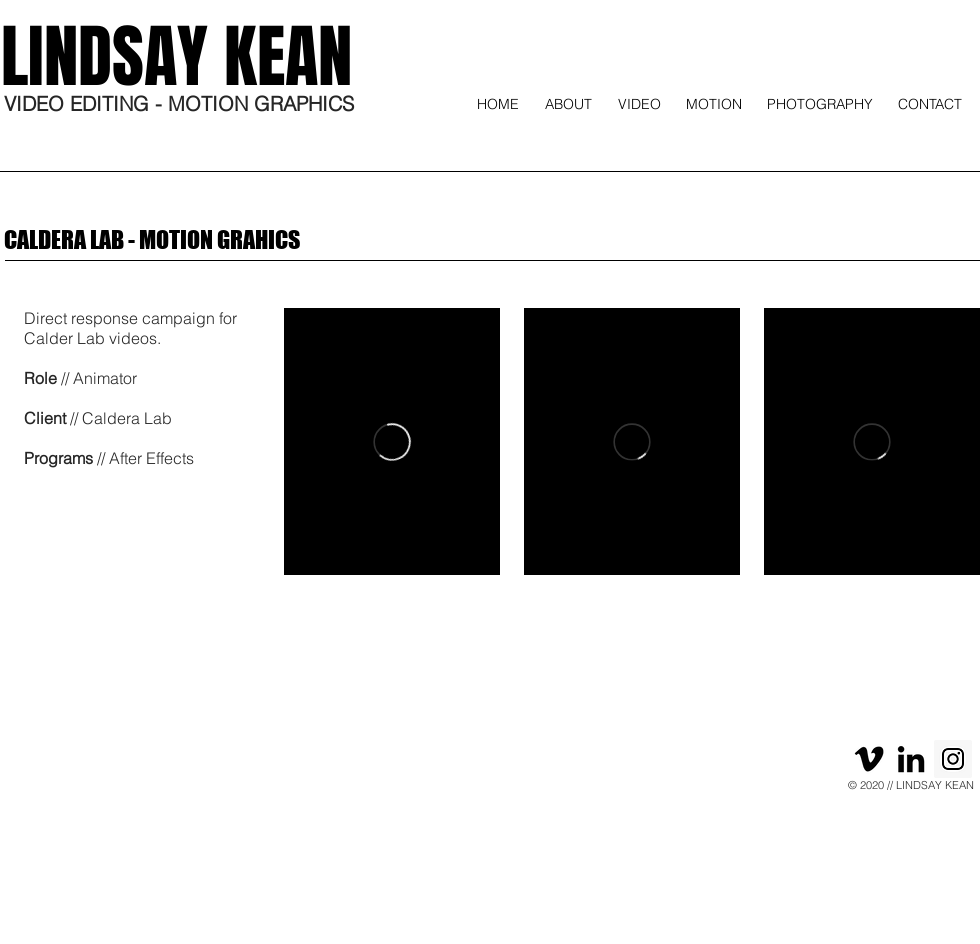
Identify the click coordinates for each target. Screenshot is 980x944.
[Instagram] (953, 759)
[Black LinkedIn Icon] (911, 759)
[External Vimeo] (392, 441)
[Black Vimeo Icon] (869, 759)
